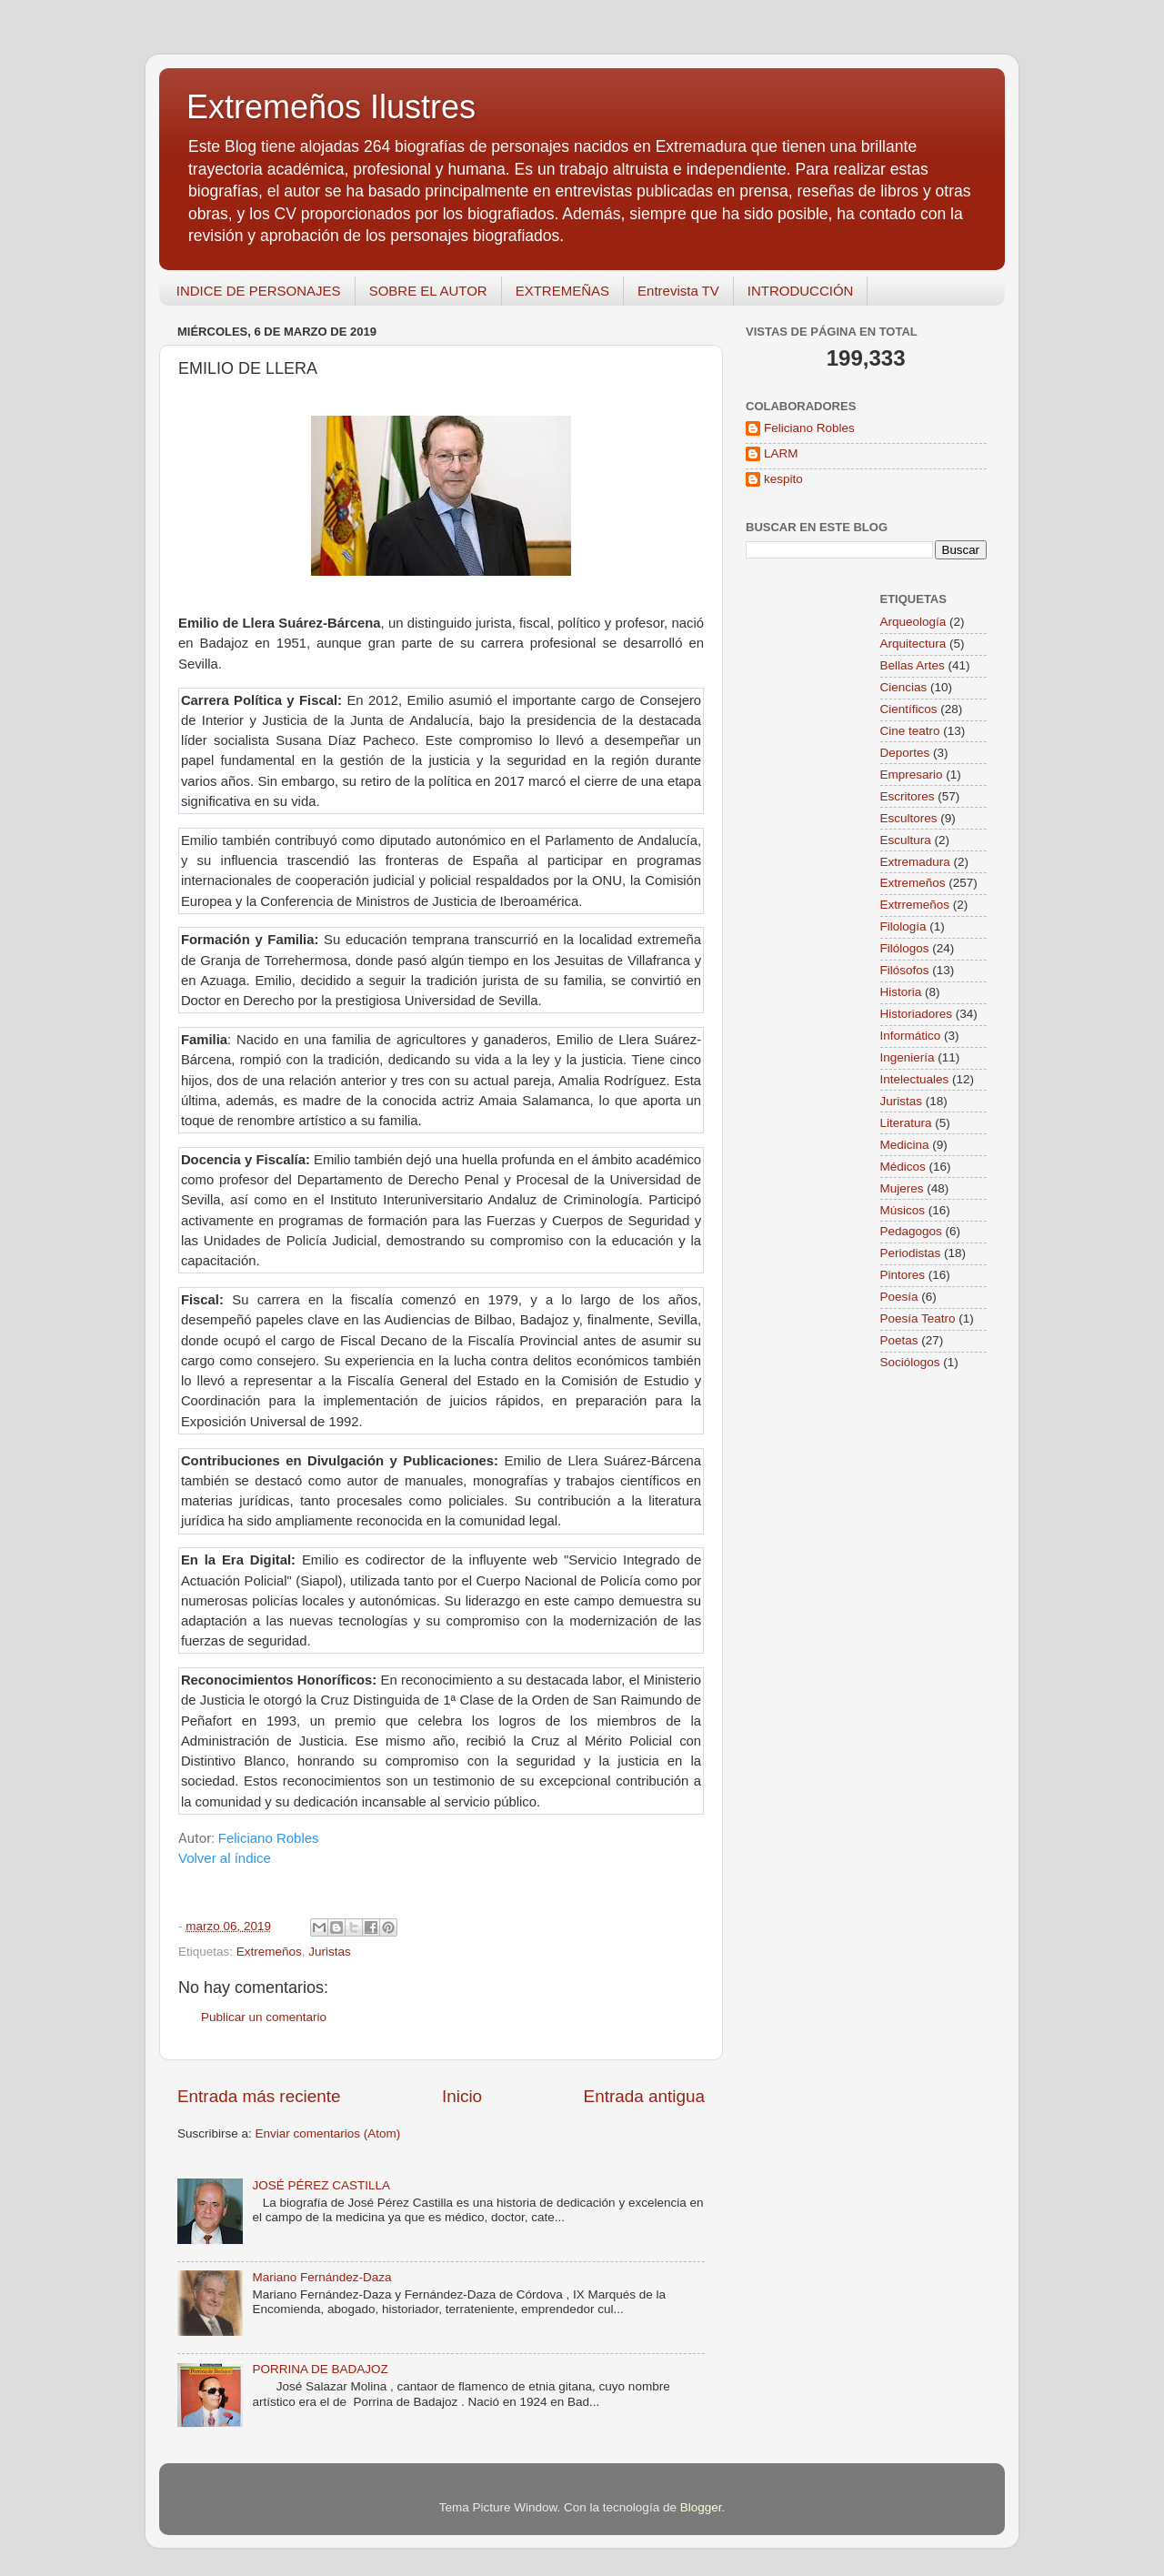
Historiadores (916, 1014)
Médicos (903, 1166)
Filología (903, 926)
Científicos (909, 709)
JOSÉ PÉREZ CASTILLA (321, 2185)
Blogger (701, 2507)
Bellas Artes (912, 665)
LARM (781, 453)
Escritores (907, 796)
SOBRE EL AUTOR (428, 290)
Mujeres (902, 1188)
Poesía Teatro (918, 1318)
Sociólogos (910, 1362)
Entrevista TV (678, 290)
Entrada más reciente (259, 2096)
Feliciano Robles (268, 1838)
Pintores (903, 1275)
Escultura (905, 840)
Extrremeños (915, 904)
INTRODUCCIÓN (801, 290)
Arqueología (913, 622)
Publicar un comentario (263, 2017)
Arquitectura (913, 643)
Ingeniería (907, 1057)
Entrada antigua (644, 2096)
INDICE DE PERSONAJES (258, 290)
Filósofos (904, 970)
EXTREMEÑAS (562, 290)
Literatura (906, 1123)
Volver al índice (224, 1858)
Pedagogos (911, 1231)
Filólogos (904, 948)
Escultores (909, 818)
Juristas (329, 1951)
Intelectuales (914, 1079)
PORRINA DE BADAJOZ (319, 2369)
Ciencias (904, 687)
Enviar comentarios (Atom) (328, 2133)
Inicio (462, 2096)
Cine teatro (910, 731)
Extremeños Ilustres (331, 107)
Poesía (899, 1296)
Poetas (899, 1340)
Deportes (905, 753)
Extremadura (915, 862)
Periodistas (910, 1253)
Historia (901, 992)
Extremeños (269, 1951)
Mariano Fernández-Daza (321, 2277)
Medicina (904, 1145)
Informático (910, 1035)
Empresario (911, 774)
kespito (783, 479)
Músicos (903, 1210)
